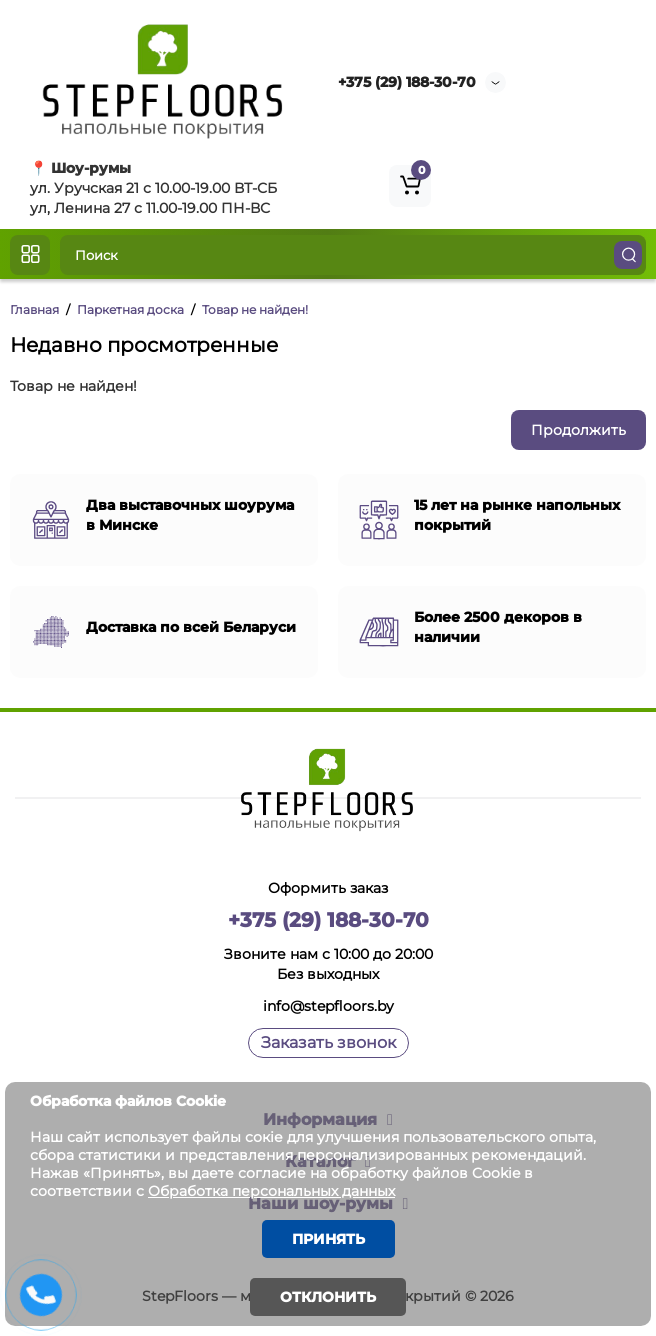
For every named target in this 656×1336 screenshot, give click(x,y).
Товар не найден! (255, 309)
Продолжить (578, 430)
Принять (328, 1239)
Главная (34, 309)
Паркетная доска (130, 309)
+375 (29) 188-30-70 (407, 82)
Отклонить (328, 1297)
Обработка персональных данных (271, 1191)
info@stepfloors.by (328, 1006)
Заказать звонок (328, 1042)
